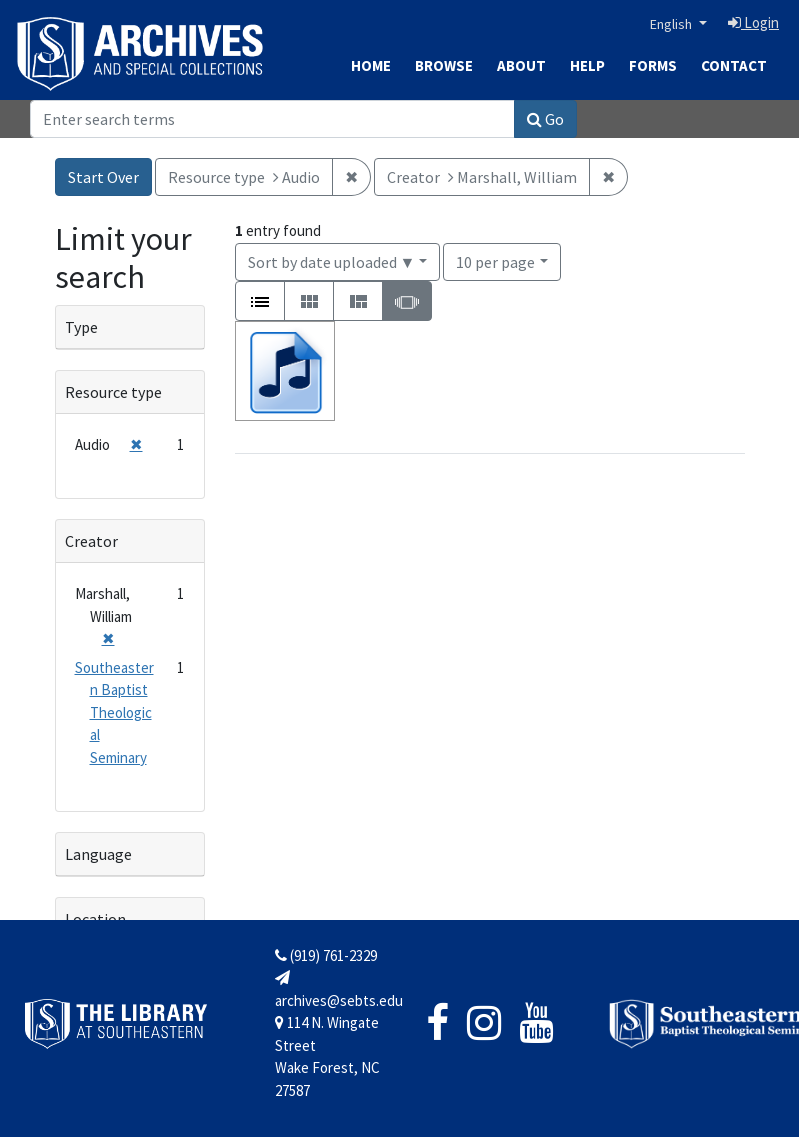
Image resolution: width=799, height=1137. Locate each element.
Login (753, 22)
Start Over (103, 177)
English (672, 24)
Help (587, 65)
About (521, 65)
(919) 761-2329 (326, 955)
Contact (734, 65)
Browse (444, 65)
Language (98, 854)
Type (81, 327)
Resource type (113, 392)
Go (545, 119)
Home (371, 65)
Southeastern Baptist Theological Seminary (114, 712)
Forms (653, 65)
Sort (332, 262)
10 (495, 260)
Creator (91, 541)
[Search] (272, 119)
